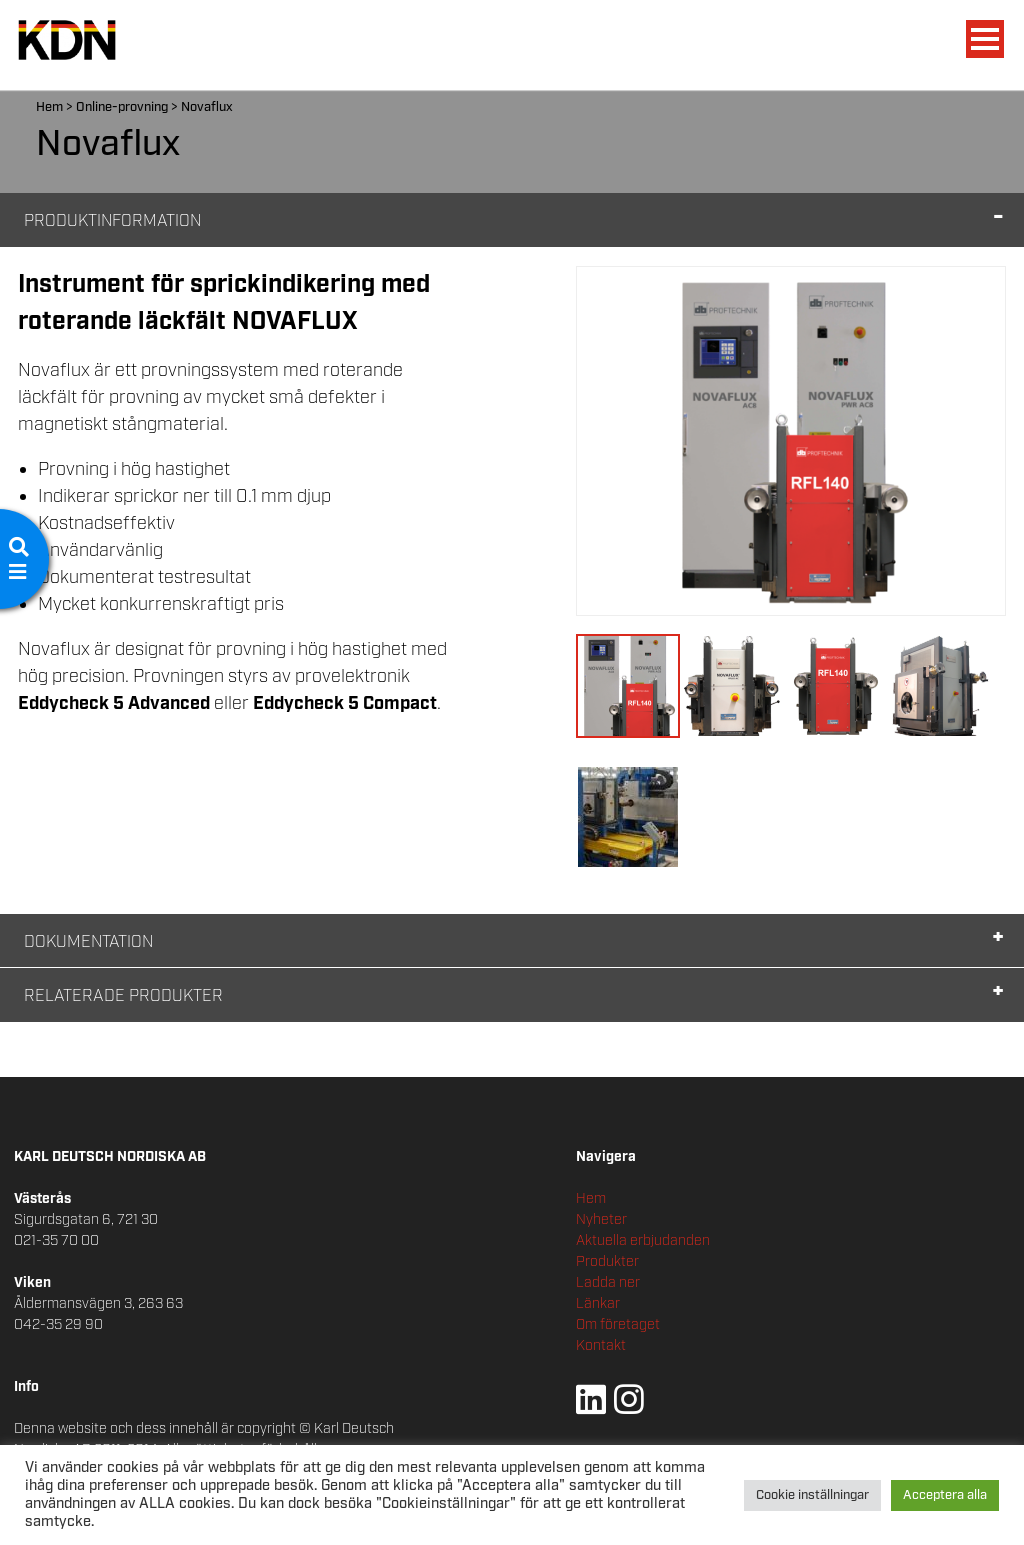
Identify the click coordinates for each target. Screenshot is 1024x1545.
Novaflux (207, 107)
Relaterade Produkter (123, 996)
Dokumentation (88, 942)
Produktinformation (112, 221)
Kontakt (601, 1346)
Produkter (607, 1262)
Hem (49, 107)
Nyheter (601, 1220)
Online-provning (122, 107)
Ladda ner (608, 1283)
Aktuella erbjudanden (643, 1241)
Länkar (598, 1304)
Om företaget (618, 1325)
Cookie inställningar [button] (812, 1495)
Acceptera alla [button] (945, 1495)
